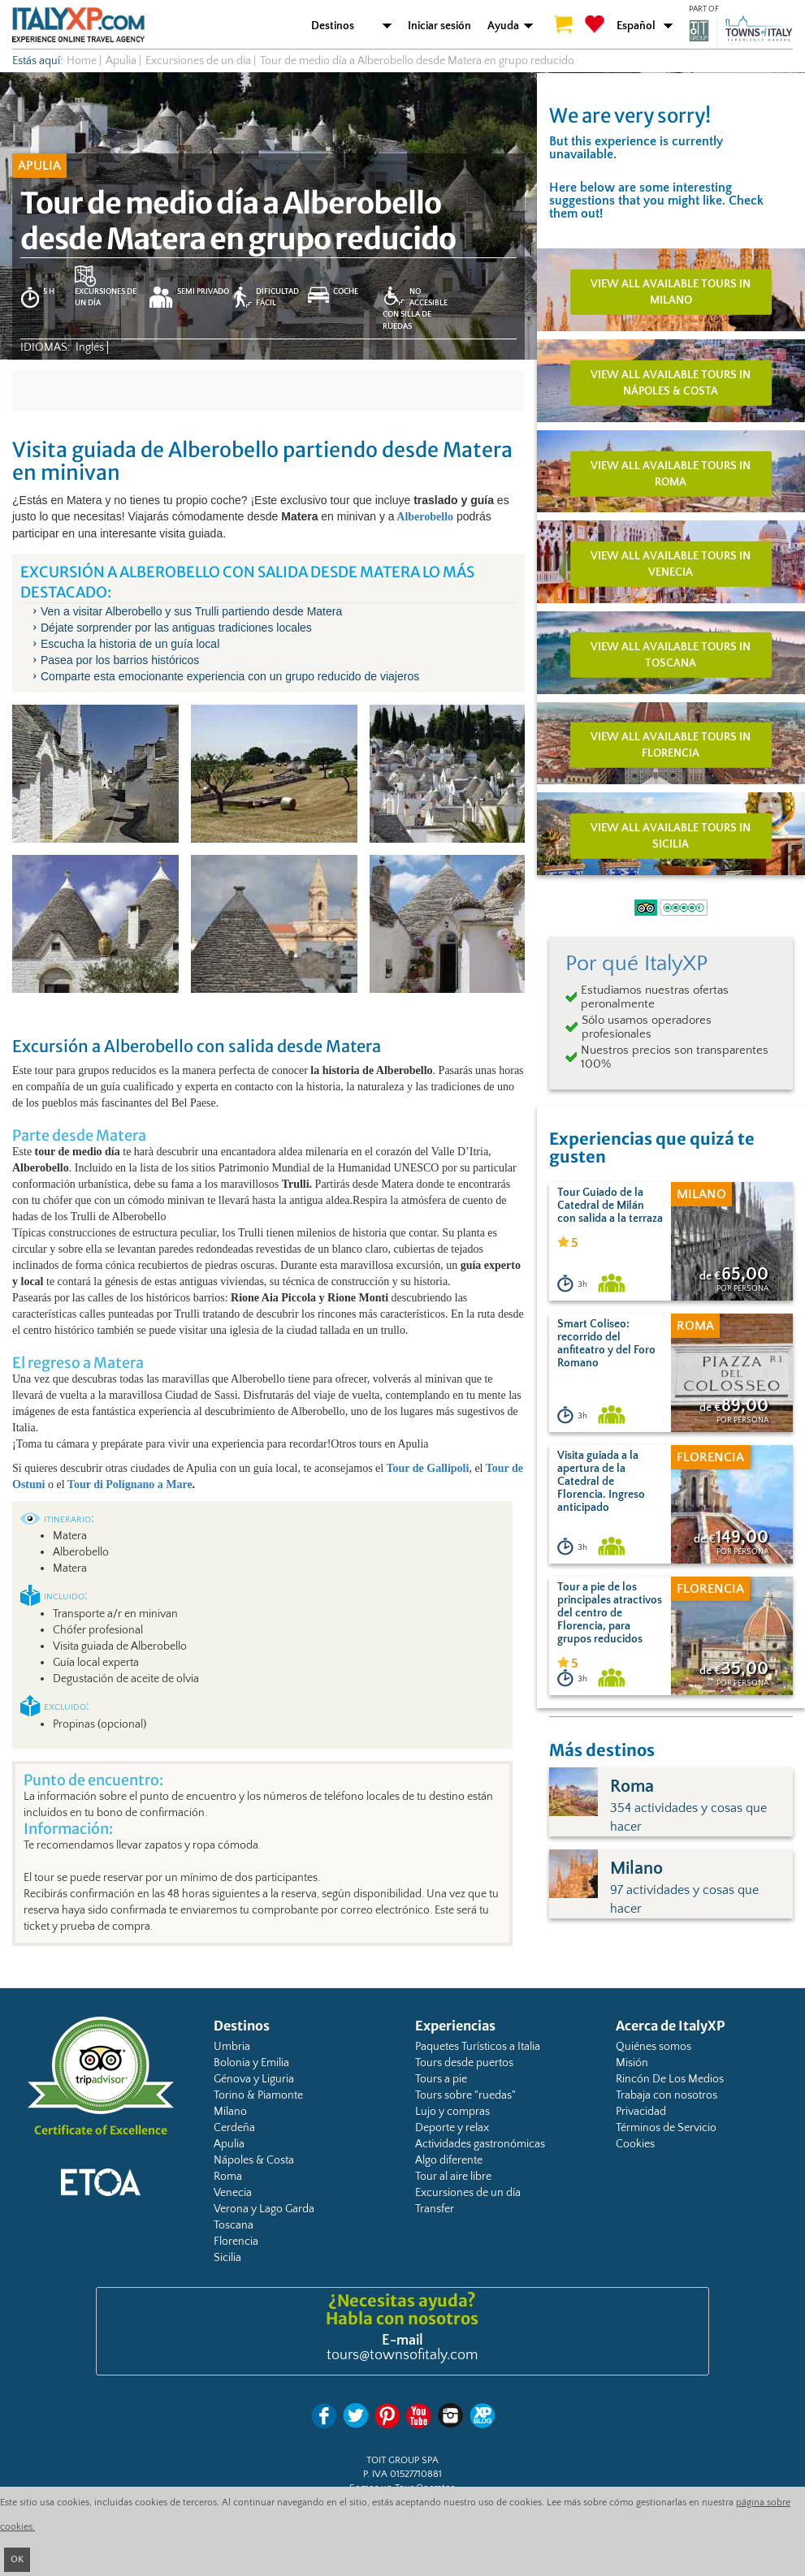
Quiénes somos (653, 2046)
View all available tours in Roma (671, 473)
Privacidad (641, 2111)
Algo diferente (449, 2160)
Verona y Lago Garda (264, 2209)
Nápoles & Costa (254, 2160)
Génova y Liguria (254, 2079)
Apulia (229, 2144)
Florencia (236, 2241)
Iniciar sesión (439, 25)
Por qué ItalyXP (636, 963)
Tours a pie (441, 2079)
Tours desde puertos (464, 2062)
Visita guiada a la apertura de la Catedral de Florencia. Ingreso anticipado (601, 1481)
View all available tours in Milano (671, 292)
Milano (230, 2111)
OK (17, 2559)
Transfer (434, 2209)
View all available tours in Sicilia (671, 836)
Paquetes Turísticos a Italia (477, 2046)
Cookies (635, 2144)
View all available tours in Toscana (671, 654)
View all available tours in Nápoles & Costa (671, 383)
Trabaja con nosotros (666, 2095)
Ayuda (503, 25)
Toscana (233, 2225)
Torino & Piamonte (258, 2095)
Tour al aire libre (453, 2176)
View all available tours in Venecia (671, 564)
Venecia (233, 2192)
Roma (228, 2176)
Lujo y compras (452, 2111)
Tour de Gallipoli (427, 1468)
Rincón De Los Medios (670, 2079)
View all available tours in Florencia (671, 745)
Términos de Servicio (666, 2127)
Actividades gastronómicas (480, 2144)
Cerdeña (234, 2127)
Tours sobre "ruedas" (465, 2095)
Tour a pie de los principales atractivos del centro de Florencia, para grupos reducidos (609, 1613)
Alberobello (424, 517)
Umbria (232, 2046)
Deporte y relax (452, 2127)
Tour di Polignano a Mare (130, 1484)
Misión (632, 2062)
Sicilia (227, 2257)
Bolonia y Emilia (251, 2062)
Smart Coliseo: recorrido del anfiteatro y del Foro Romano (606, 1344)
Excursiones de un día (468, 2192)
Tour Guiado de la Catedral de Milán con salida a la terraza (610, 1205)
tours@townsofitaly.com (402, 2355)
